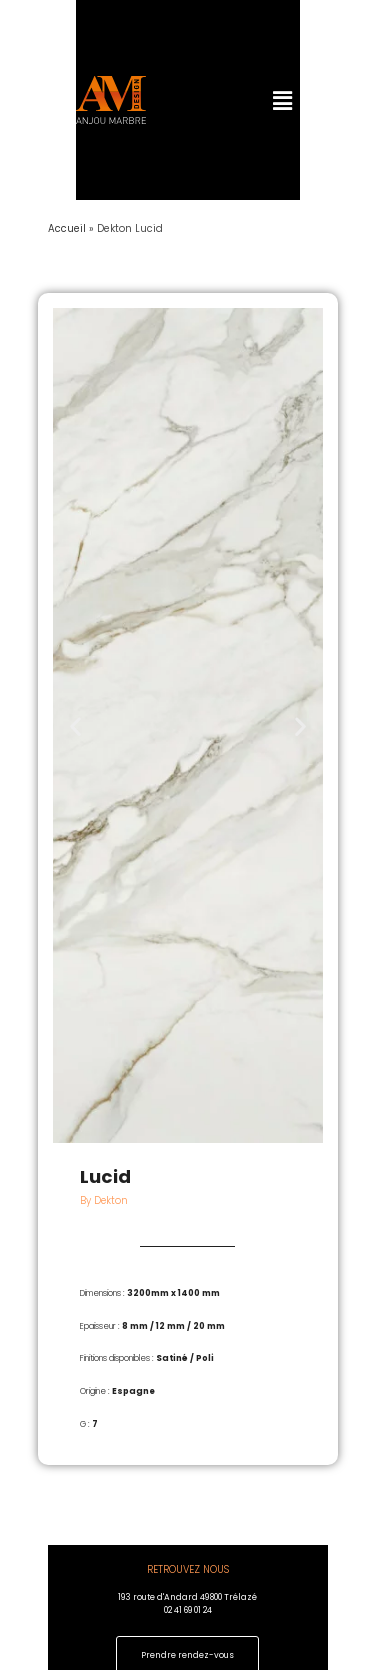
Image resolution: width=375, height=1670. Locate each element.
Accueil (67, 228)
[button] (272, 100)
